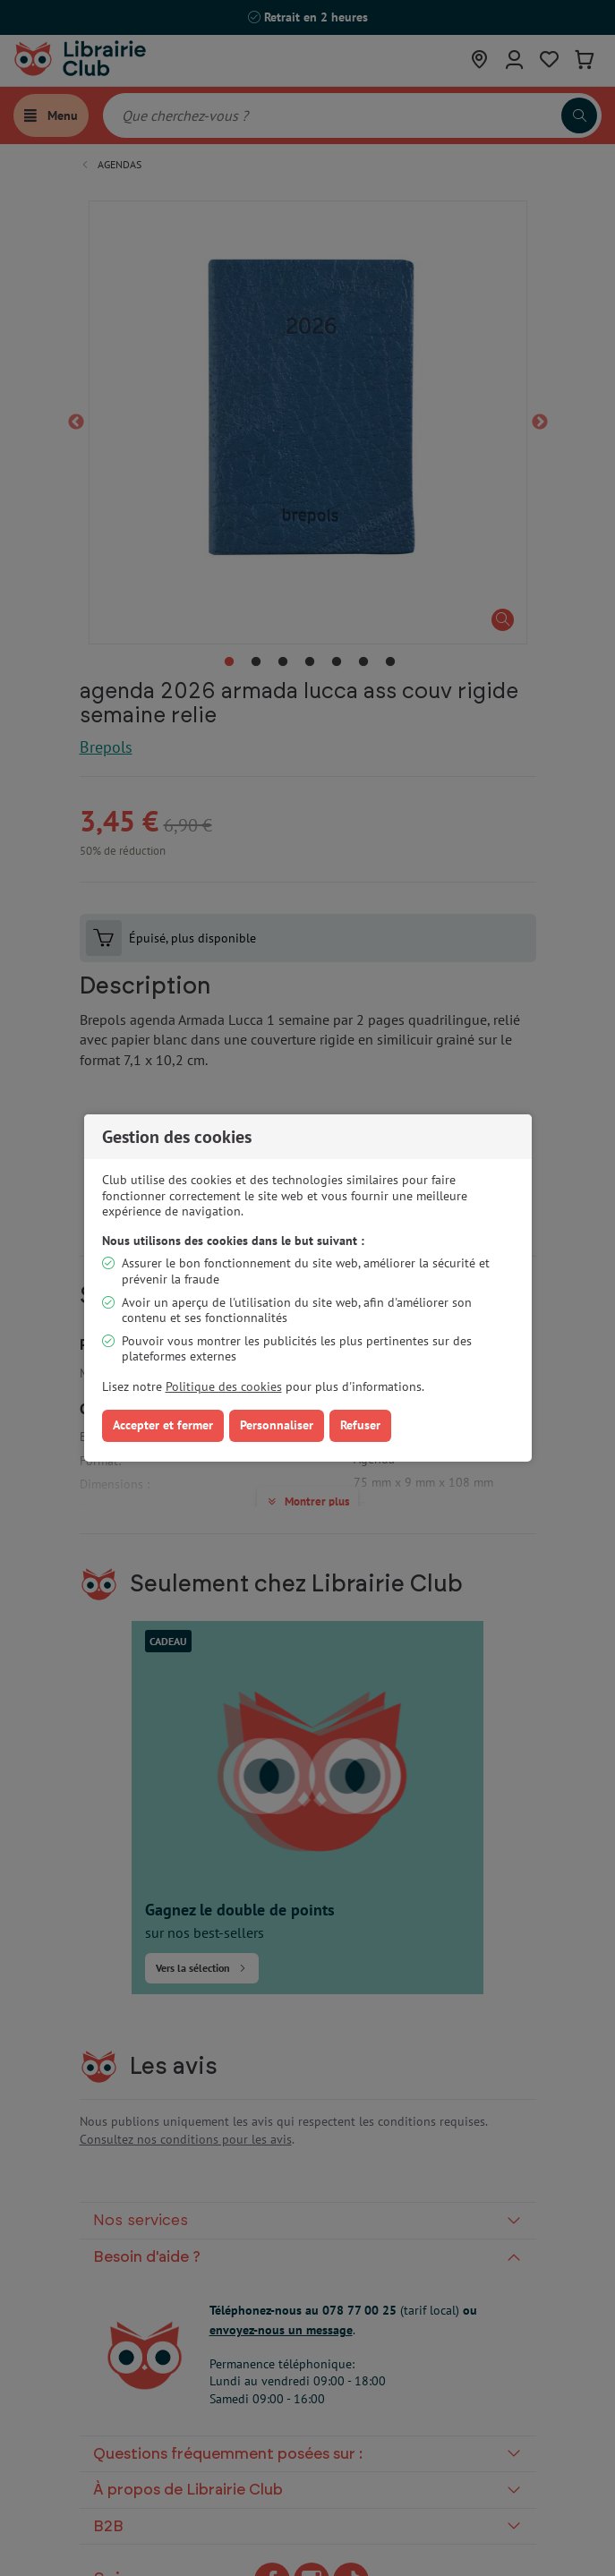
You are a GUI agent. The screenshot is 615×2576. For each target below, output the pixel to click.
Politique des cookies (224, 1386)
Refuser (360, 1425)
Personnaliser (276, 1425)
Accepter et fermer (163, 1425)
